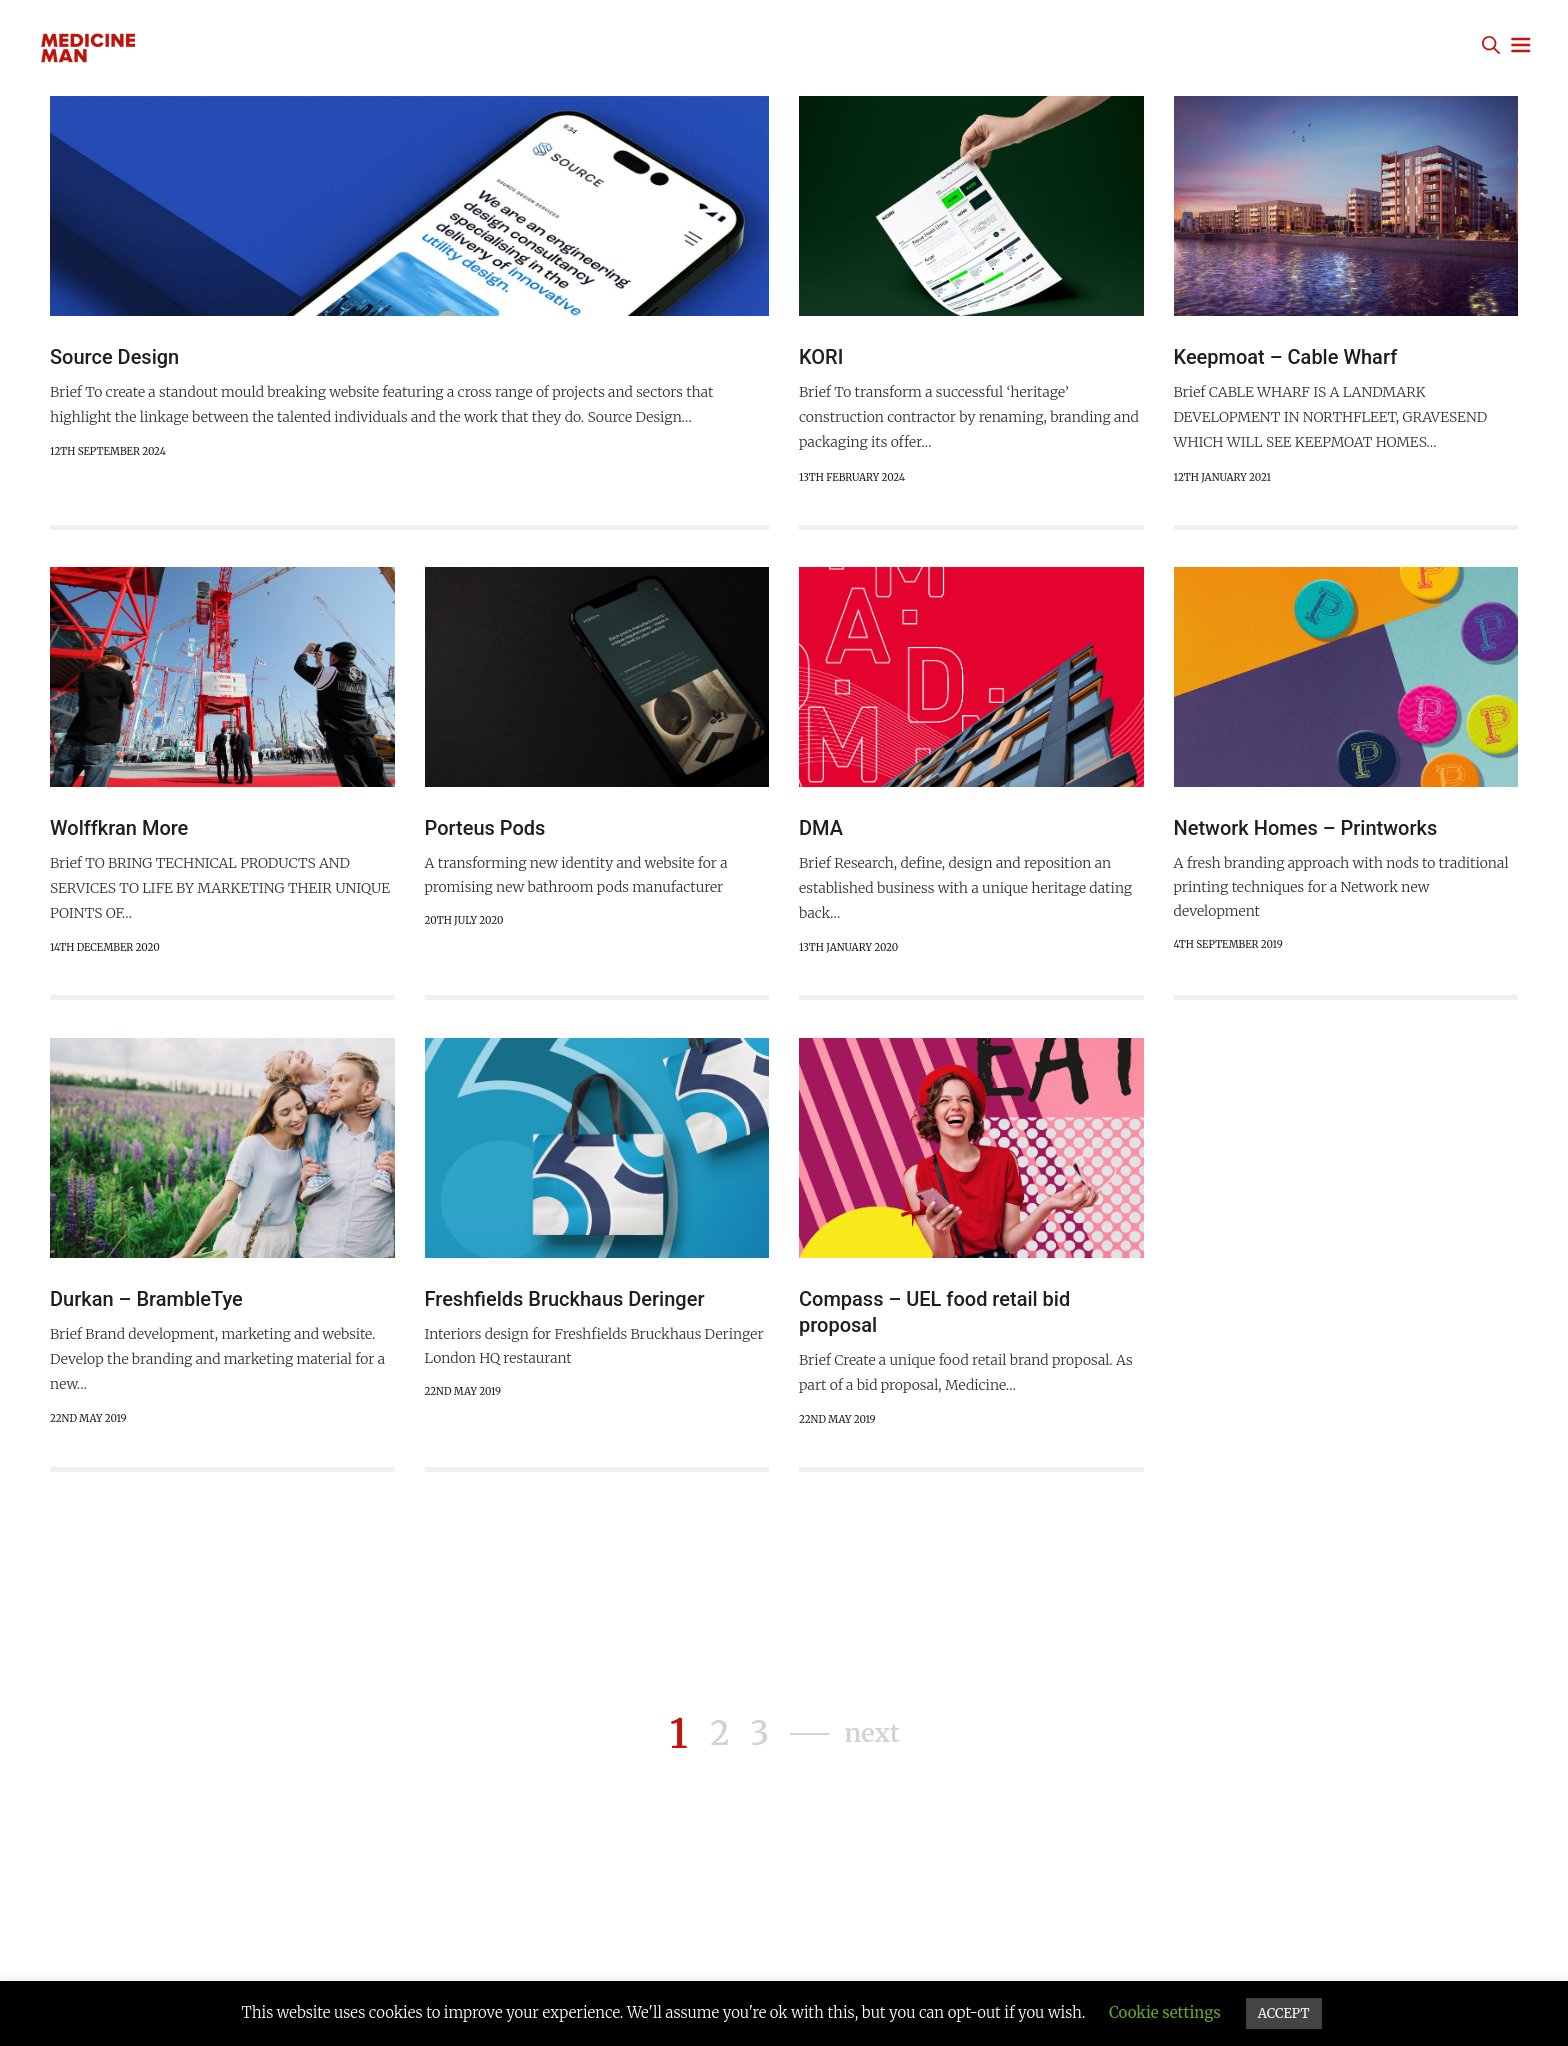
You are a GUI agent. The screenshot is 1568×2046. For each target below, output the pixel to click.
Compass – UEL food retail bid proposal (934, 1317)
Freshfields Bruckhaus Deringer (565, 1304)
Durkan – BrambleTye (146, 1304)
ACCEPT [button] (1284, 2013)
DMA (821, 831)
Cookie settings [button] (1165, 2012)
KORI (821, 357)
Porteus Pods (485, 831)
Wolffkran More (119, 831)
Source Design (114, 357)
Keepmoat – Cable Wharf (1286, 357)
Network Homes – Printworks (1306, 831)
